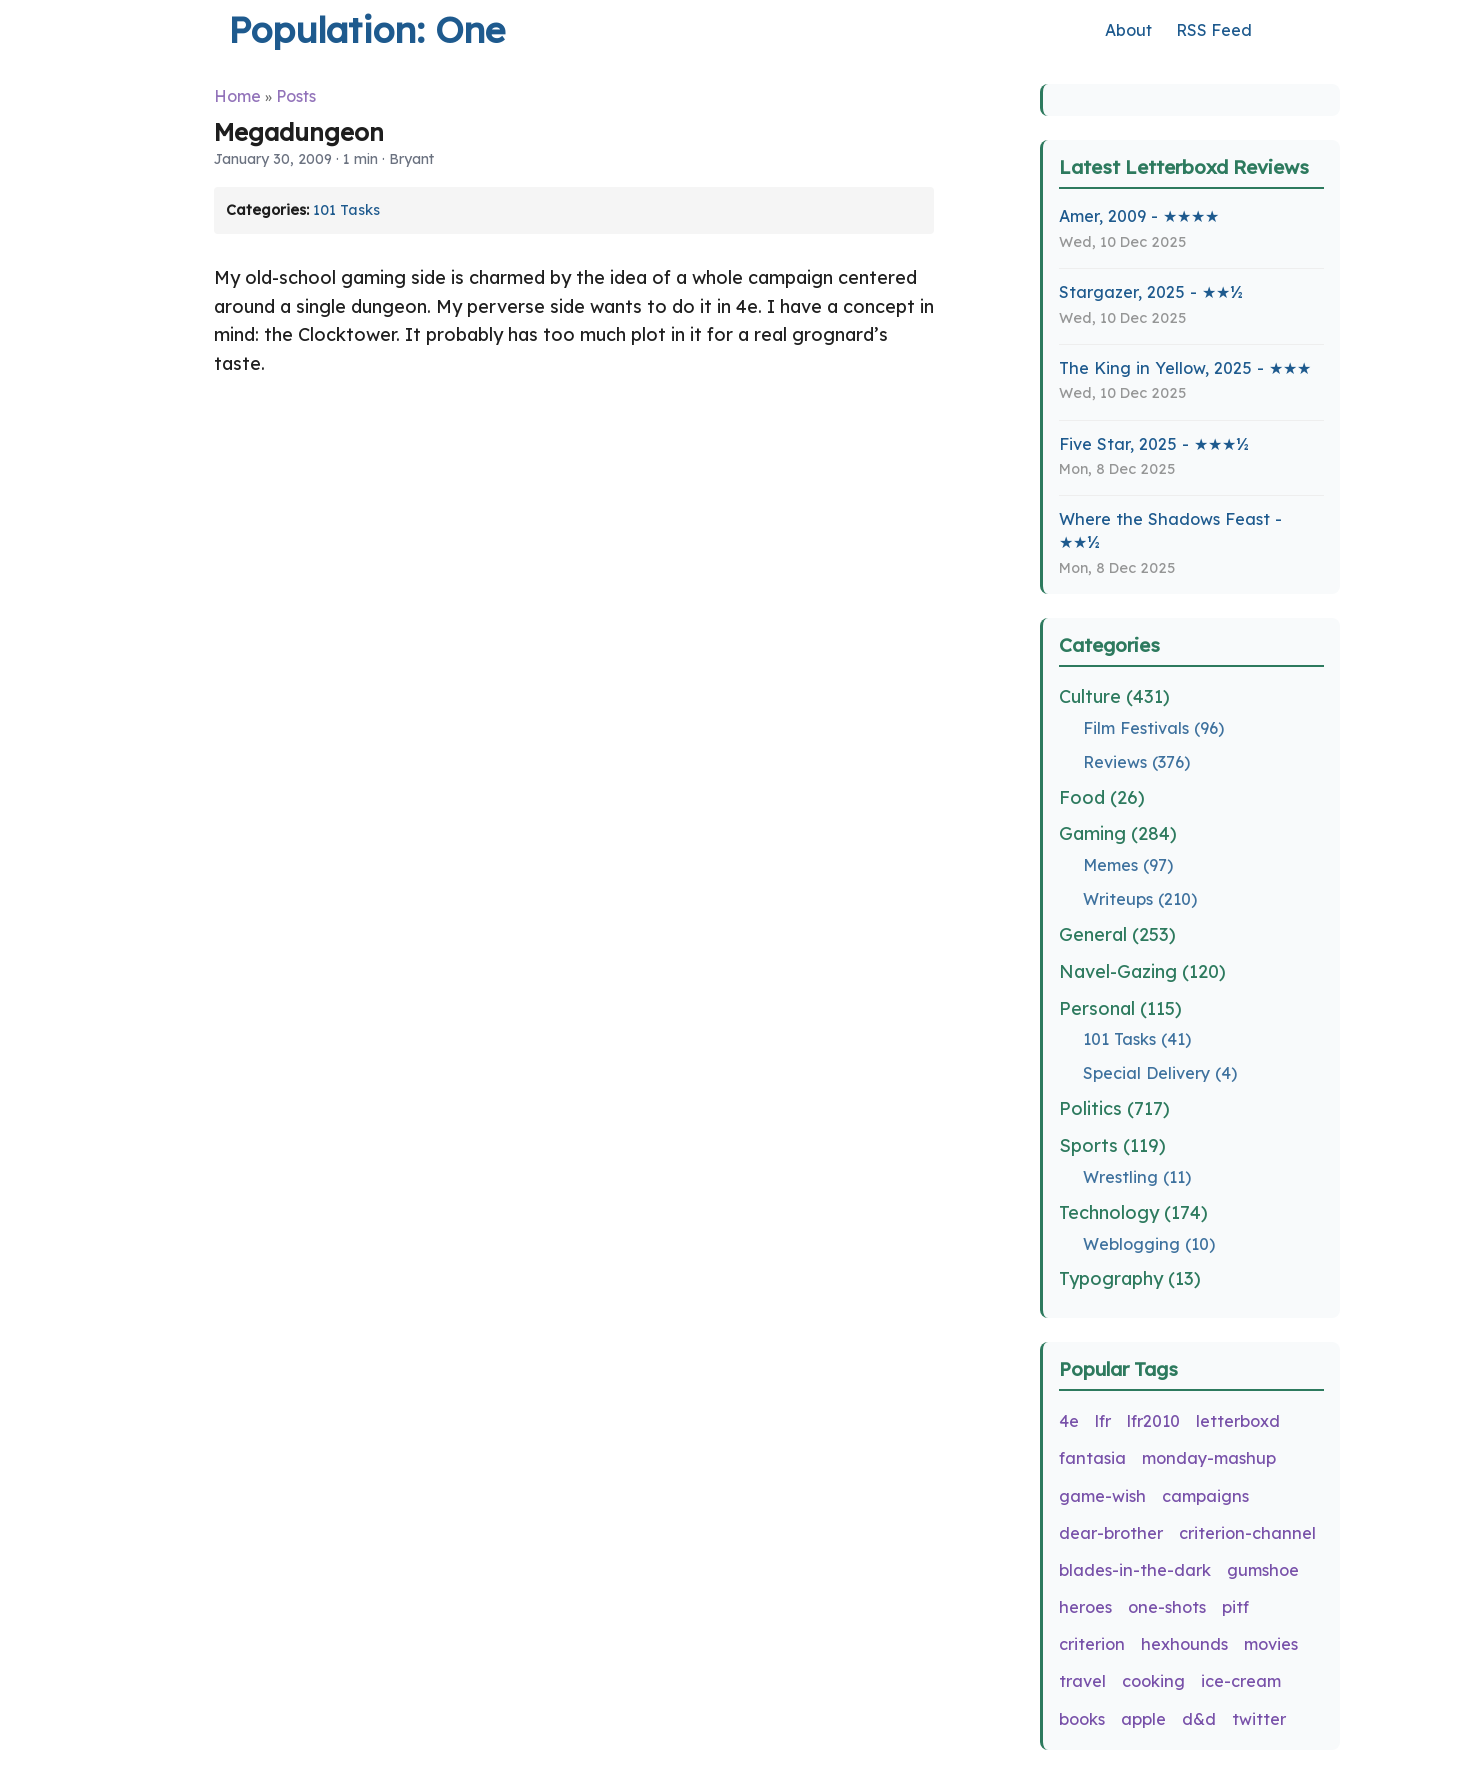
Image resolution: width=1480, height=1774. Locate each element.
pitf (1235, 1607)
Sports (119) (1112, 1145)
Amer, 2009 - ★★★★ (1139, 216)
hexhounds (1184, 1644)
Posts (296, 96)
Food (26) (1102, 797)
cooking (1153, 1681)
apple (1143, 1719)
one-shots (1167, 1607)
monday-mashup (1209, 1458)
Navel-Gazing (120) (1142, 971)
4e (1069, 1421)
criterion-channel (1247, 1533)
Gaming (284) (1118, 833)
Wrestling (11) (1137, 1177)
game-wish (1102, 1496)
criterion (1092, 1644)
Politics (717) (1114, 1108)
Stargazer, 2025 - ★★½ (1151, 292)
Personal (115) (1120, 1008)
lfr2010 (1153, 1421)
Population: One (366, 29)
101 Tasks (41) (1137, 1039)
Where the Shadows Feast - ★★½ (1170, 530)
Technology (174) (1133, 1212)
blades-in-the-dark (1135, 1570)
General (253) (1117, 934)
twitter (1259, 1719)
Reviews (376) (1136, 762)
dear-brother (1111, 1533)
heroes (1085, 1607)
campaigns (1205, 1496)
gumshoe (1263, 1570)
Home (237, 96)
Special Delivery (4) (1160, 1073)
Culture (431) (1114, 696)
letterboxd (1238, 1421)
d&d (1199, 1719)
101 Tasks (346, 210)
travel (1082, 1681)
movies (1271, 1644)
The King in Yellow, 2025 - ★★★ (1185, 368)
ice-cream (1241, 1681)
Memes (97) (1128, 865)
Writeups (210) (1140, 899)
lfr (1103, 1421)
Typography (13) (1130, 1278)
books (1082, 1719)
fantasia (1092, 1458)
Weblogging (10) (1149, 1244)
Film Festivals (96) (1153, 728)
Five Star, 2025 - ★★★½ (1154, 444)
